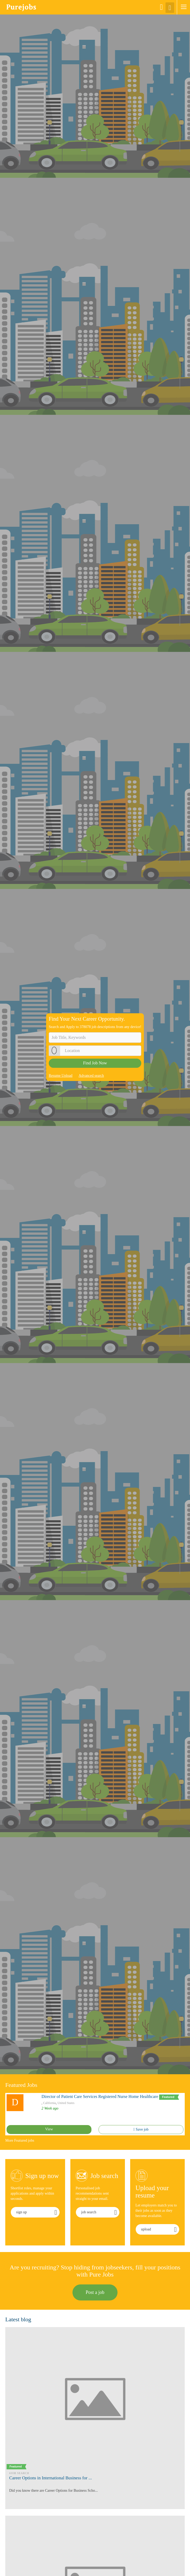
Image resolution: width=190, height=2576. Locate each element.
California (49, 2103)
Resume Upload (60, 1076)
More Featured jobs (19, 2140)
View (49, 2129)
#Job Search (19, 2473)
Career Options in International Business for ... (50, 2477)
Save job (140, 2129)
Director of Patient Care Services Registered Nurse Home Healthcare (100, 2096)
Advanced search (91, 1076)
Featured (169, 2097)
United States (65, 2103)
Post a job (95, 2292)
